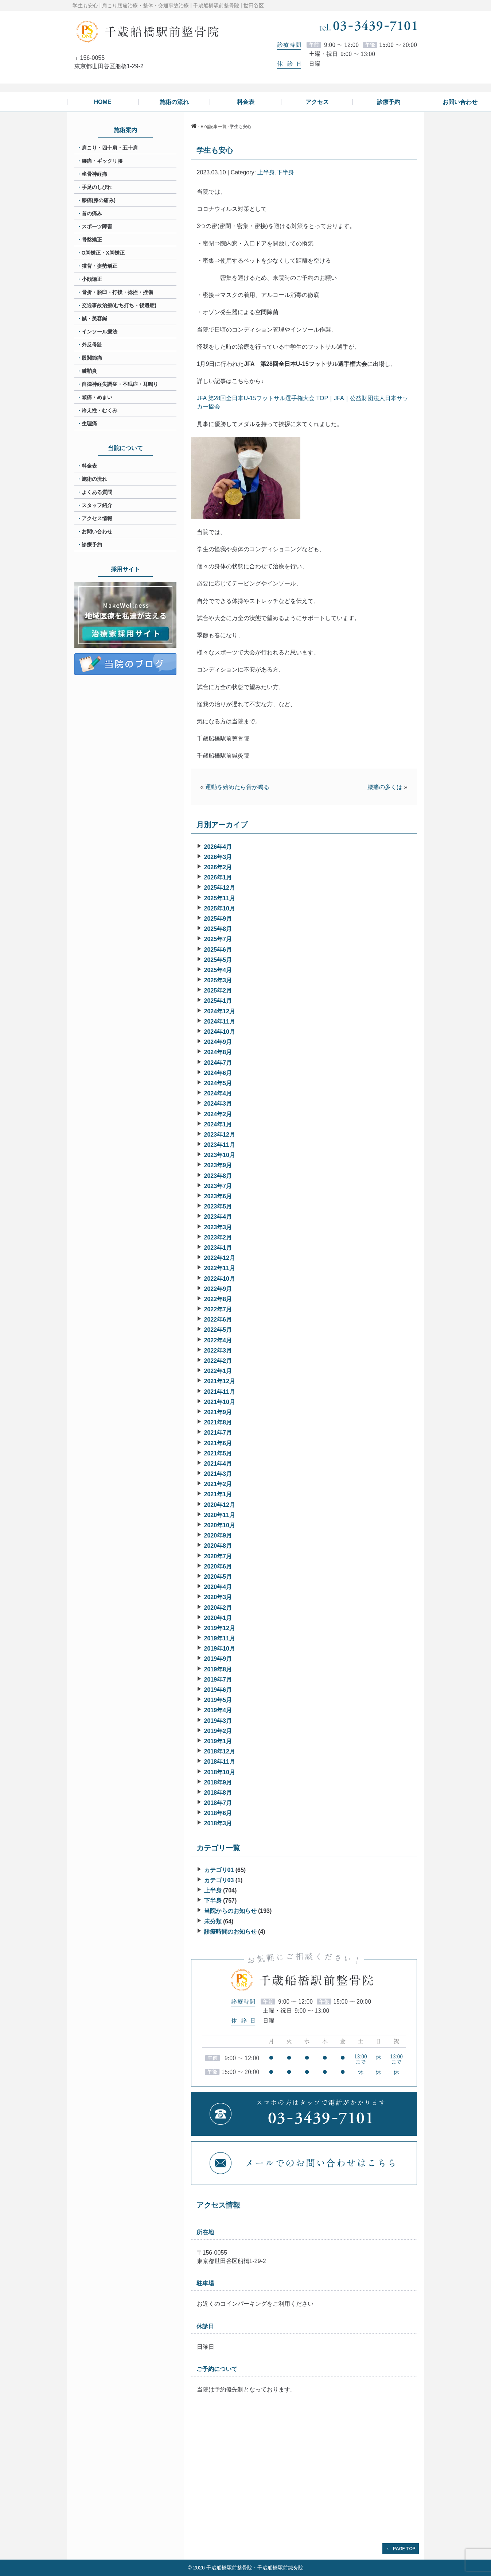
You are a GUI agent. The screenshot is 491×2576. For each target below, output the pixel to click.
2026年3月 (218, 857)
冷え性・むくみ (99, 410)
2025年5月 (218, 960)
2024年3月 (218, 1104)
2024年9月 (218, 1042)
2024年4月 (218, 1093)
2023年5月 (218, 1206)
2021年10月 (219, 1402)
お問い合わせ (97, 531)
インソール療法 (99, 331)
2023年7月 (218, 1186)
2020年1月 (218, 1618)
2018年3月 (218, 1823)
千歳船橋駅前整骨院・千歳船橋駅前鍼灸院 (254, 2568)
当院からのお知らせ (230, 1911)
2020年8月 (218, 1546)
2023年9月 (218, 1165)
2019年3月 (218, 1721)
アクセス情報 (97, 518)
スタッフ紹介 (97, 505)
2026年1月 (218, 877)
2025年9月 (218, 919)
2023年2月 (218, 1237)
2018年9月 (218, 1782)
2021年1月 (218, 1494)
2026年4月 (218, 847)
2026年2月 (218, 867)
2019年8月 (218, 1669)
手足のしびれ (97, 187)
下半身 (285, 172)
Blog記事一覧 (213, 126)
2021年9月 (218, 1412)
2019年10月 (219, 1648)
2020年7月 (218, 1556)
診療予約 (92, 545)
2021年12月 (219, 1381)
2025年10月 (219, 908)
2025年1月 (218, 1001)
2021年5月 (218, 1453)
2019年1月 (218, 1741)
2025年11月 (219, 898)
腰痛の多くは (384, 787)
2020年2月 (218, 1608)
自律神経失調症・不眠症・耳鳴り (120, 384)
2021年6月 (218, 1443)
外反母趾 (92, 345)
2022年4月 (218, 1340)
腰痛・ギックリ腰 (102, 161)
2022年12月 (219, 1258)
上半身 (266, 172)
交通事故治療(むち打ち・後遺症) (119, 305)
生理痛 (89, 423)
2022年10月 (219, 1279)
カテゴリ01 (219, 1870)
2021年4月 (218, 1464)
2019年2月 (218, 1731)
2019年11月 (219, 1638)
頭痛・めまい (97, 397)
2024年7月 (218, 1063)
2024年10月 (219, 1032)
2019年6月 (218, 1690)
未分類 (213, 1921)
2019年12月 (219, 1628)
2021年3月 (218, 1474)
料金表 (89, 466)
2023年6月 (218, 1196)
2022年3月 (218, 1350)
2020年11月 (219, 1515)
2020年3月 (218, 1597)
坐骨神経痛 (94, 174)
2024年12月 (219, 1011)
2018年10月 (219, 1772)
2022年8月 (218, 1299)
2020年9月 (218, 1535)
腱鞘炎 (89, 371)
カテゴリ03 (219, 1880)
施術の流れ (94, 479)
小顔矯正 (92, 279)
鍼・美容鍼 (94, 318)
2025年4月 (218, 970)
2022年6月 (218, 1319)
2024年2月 (218, 1114)
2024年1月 (218, 1124)
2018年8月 (218, 1793)
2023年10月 (219, 1155)
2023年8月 (218, 1176)
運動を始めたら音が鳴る (237, 787)
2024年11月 (219, 1021)
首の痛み (92, 213)
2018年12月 (219, 1751)
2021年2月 (218, 1484)
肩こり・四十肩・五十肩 (110, 148)
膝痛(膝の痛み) (99, 200)
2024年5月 (218, 1083)
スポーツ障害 (97, 226)
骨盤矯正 (92, 240)
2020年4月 (218, 1587)
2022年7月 (218, 1309)
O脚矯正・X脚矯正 (103, 253)
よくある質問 (97, 492)
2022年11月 (219, 1268)
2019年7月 (218, 1679)
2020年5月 (218, 1577)
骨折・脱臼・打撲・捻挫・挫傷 (117, 292)
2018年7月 (218, 1803)
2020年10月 (219, 1525)
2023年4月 (218, 1217)
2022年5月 (218, 1330)
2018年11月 (219, 1762)
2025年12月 (219, 888)
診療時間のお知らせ (230, 1932)
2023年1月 (218, 1248)
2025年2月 (218, 990)
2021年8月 (218, 1422)
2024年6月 (218, 1073)
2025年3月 (218, 980)
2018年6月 (218, 1813)
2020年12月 (219, 1505)
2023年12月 (219, 1135)
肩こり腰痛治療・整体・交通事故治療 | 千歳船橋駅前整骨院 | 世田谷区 (183, 5)
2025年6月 (218, 950)
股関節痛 (92, 358)
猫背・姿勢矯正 (99, 266)
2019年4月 (218, 1710)
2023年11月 (219, 1145)
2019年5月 (218, 1700)
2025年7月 (218, 939)
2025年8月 (218, 929)
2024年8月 (218, 1052)
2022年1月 (218, 1371)
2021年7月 (218, 1433)
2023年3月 (218, 1227)
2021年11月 (219, 1392)
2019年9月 (218, 1659)
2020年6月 (218, 1566)
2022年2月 (218, 1361)
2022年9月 (218, 1289)
